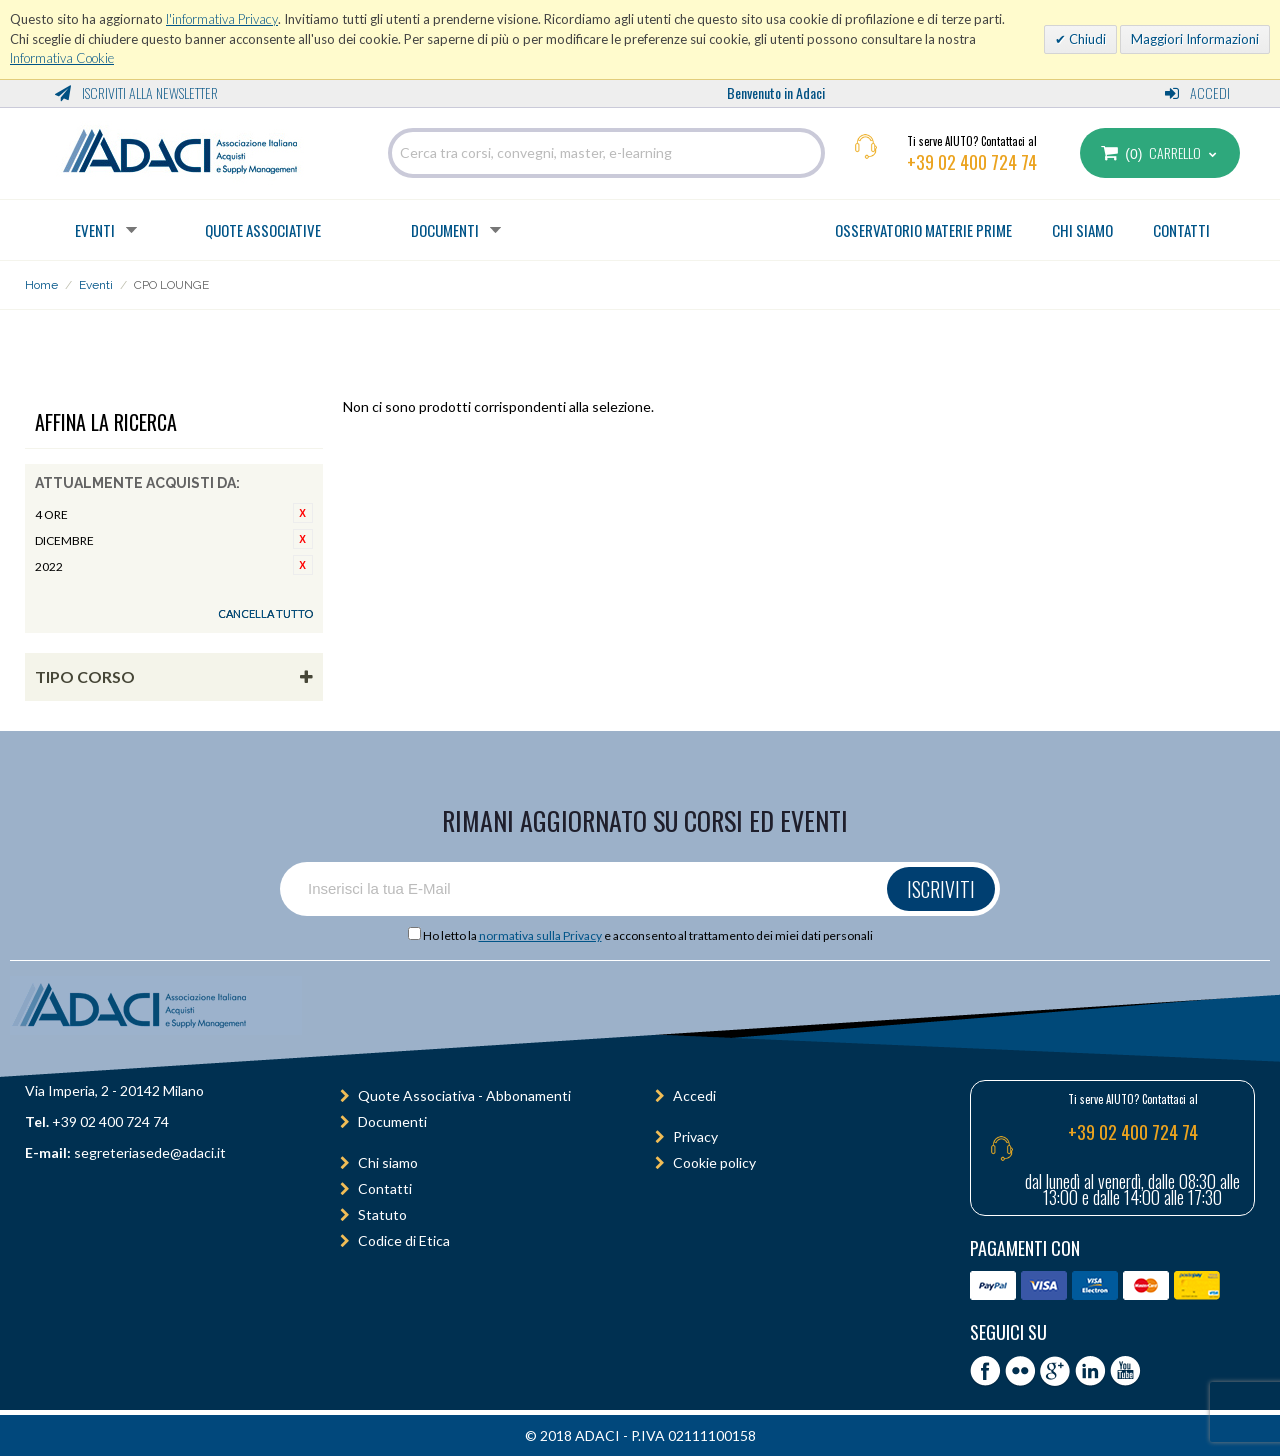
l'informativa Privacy (222, 19)
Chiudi (1086, 39)
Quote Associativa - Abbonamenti (464, 1095)
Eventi (95, 230)
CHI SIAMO (1082, 230)
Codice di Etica (404, 1240)
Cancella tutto (265, 613)
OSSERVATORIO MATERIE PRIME (923, 230)
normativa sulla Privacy (540, 935)
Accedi (1197, 92)
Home (41, 285)
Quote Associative (263, 230)
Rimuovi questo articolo (303, 513)
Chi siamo (388, 1162)
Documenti (445, 230)
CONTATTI (1181, 230)
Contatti (385, 1188)
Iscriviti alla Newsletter (136, 92)
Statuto (382, 1214)
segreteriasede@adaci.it (150, 1152)
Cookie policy (714, 1162)
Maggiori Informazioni (1195, 39)
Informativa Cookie (62, 58)
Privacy (695, 1136)
